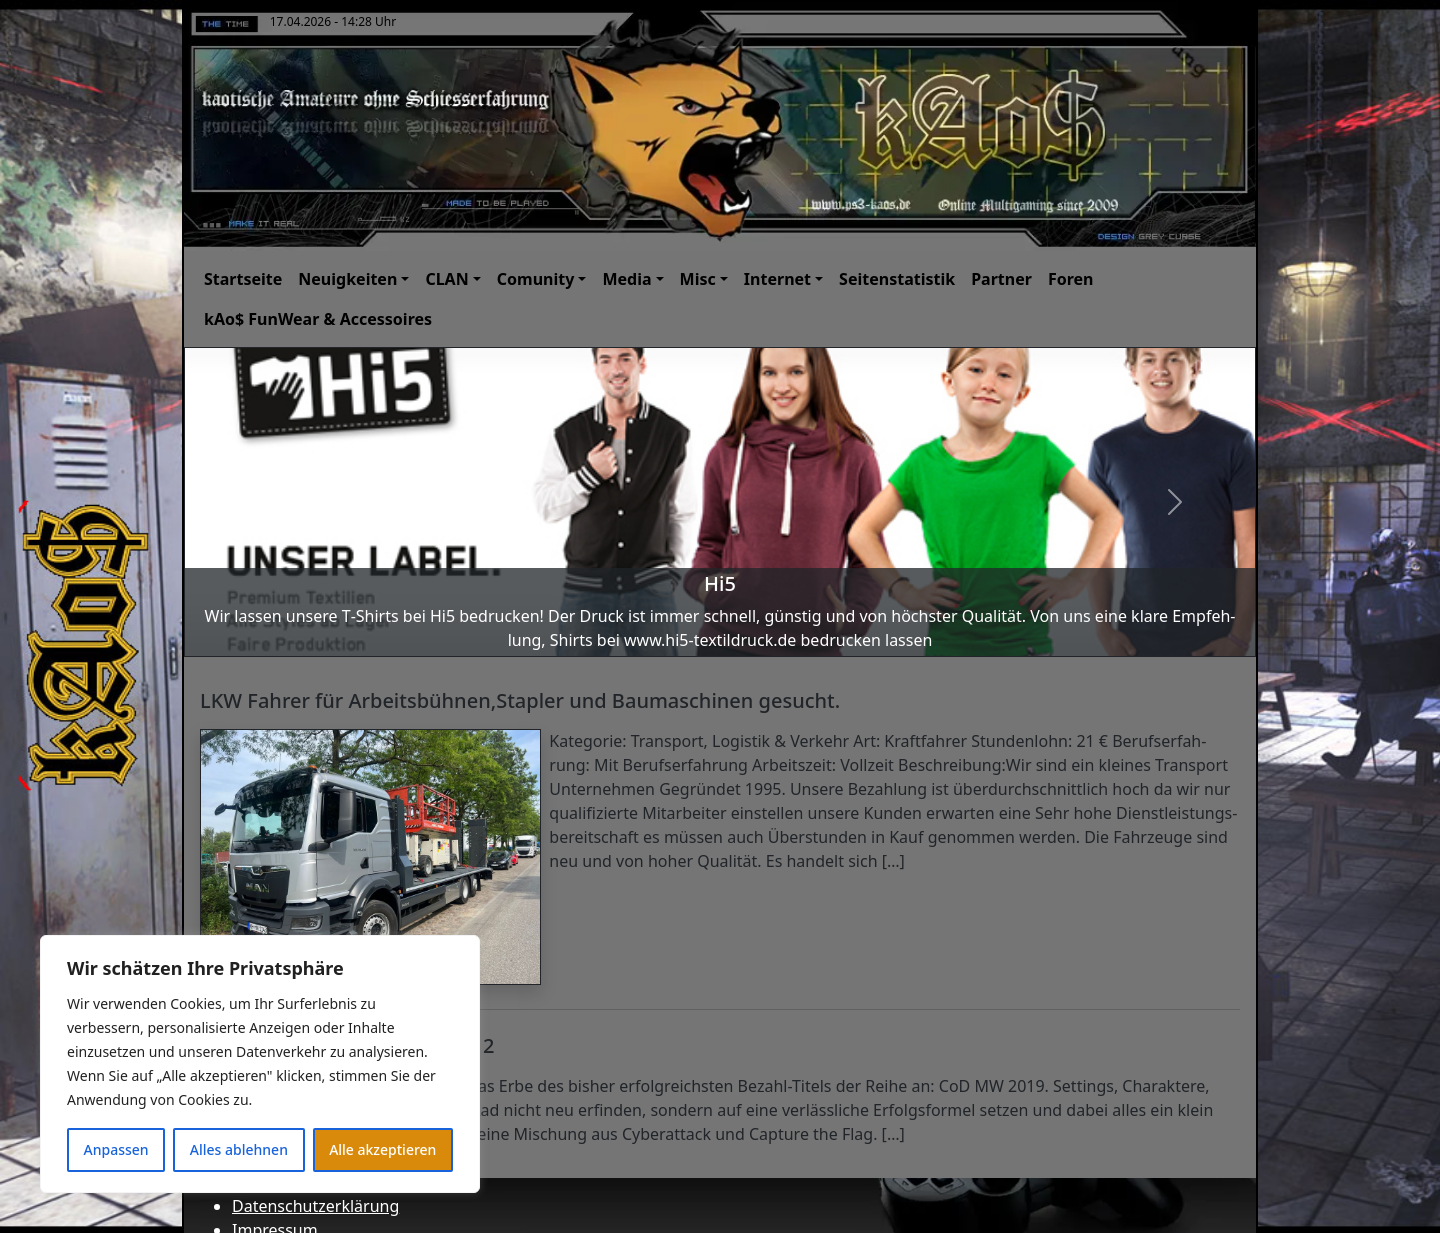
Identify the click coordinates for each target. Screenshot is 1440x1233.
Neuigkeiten (347, 279)
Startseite (243, 279)
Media (626, 279)
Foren (1071, 279)
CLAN (446, 279)
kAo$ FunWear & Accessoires (318, 319)
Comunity (536, 279)
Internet (777, 279)
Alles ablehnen (239, 1149)
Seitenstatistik (897, 279)
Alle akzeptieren (382, 1149)
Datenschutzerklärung (315, 1206)
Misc (698, 279)
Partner (1001, 279)
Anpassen (116, 1149)
